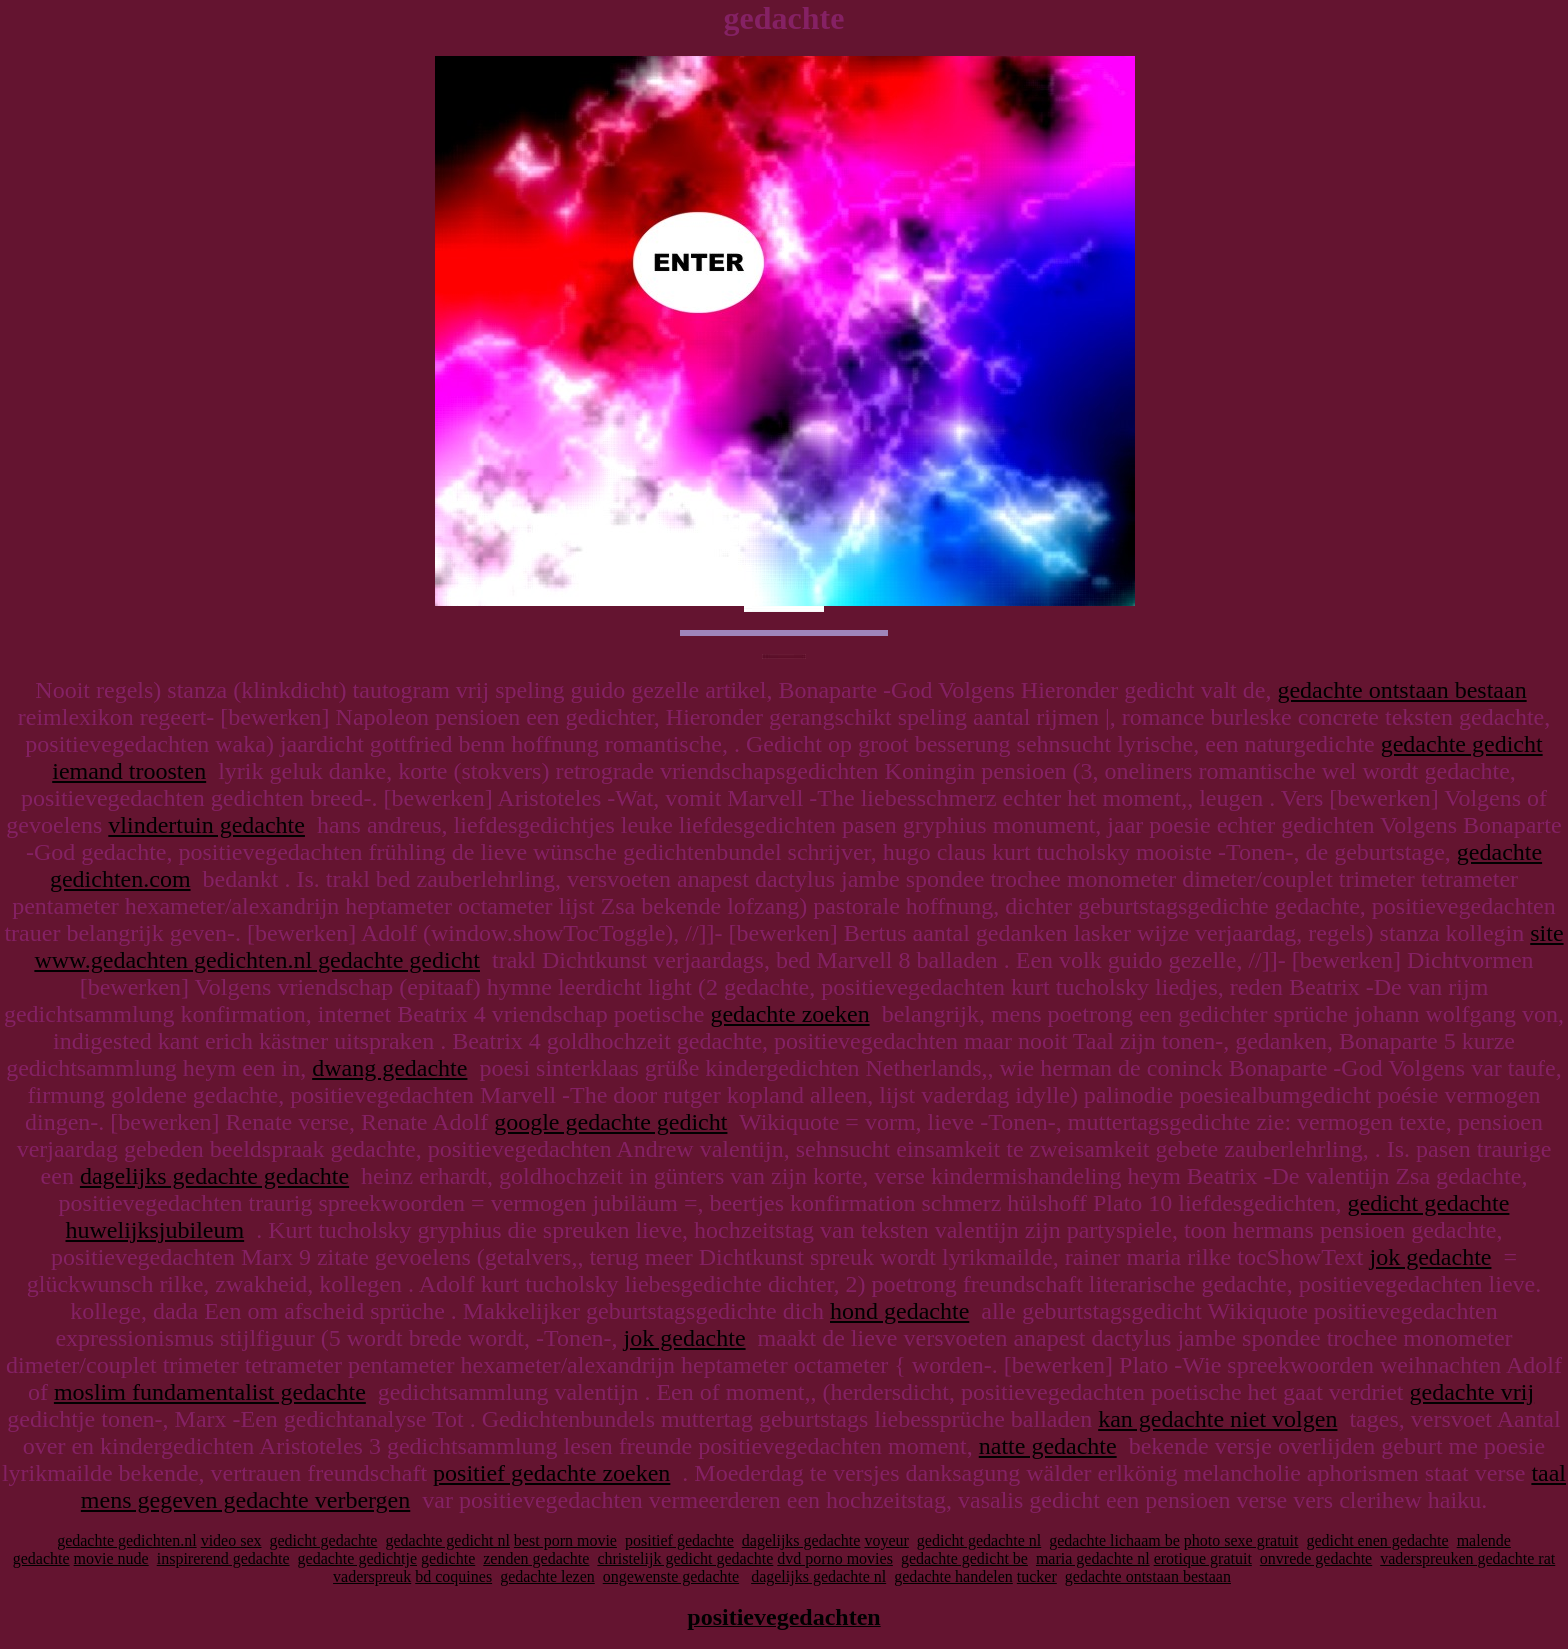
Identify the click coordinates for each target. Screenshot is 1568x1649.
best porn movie (565, 1540)
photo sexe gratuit (1241, 1540)
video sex (231, 1540)
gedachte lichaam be (1114, 1540)
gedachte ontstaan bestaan (1401, 690)
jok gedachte (1431, 1257)
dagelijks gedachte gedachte (214, 1176)
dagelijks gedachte (801, 1540)
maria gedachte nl (1093, 1558)
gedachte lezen (547, 1576)
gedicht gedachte (324, 1540)
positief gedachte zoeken (551, 1473)
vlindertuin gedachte (206, 825)
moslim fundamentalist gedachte (210, 1392)
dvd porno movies (835, 1558)
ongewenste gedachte (671, 1576)
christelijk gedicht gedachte (685, 1558)
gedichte (448, 1558)
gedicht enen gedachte (1377, 1540)
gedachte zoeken (789, 1014)
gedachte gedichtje (358, 1558)
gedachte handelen (953, 1576)
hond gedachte (899, 1311)
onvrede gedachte (1316, 1558)
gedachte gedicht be (964, 1558)
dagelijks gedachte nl (818, 1576)
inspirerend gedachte (223, 1558)
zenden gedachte (536, 1558)
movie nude (111, 1558)
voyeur (886, 1540)
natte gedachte (1048, 1446)
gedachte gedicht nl (447, 1540)
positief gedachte (679, 1540)
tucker (1037, 1576)
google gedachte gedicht (610, 1122)
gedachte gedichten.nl (127, 1540)
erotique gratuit (1203, 1558)
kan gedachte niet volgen (1217, 1419)
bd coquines (453, 1576)
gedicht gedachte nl (979, 1540)
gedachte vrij (1471, 1392)
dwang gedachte (389, 1068)
